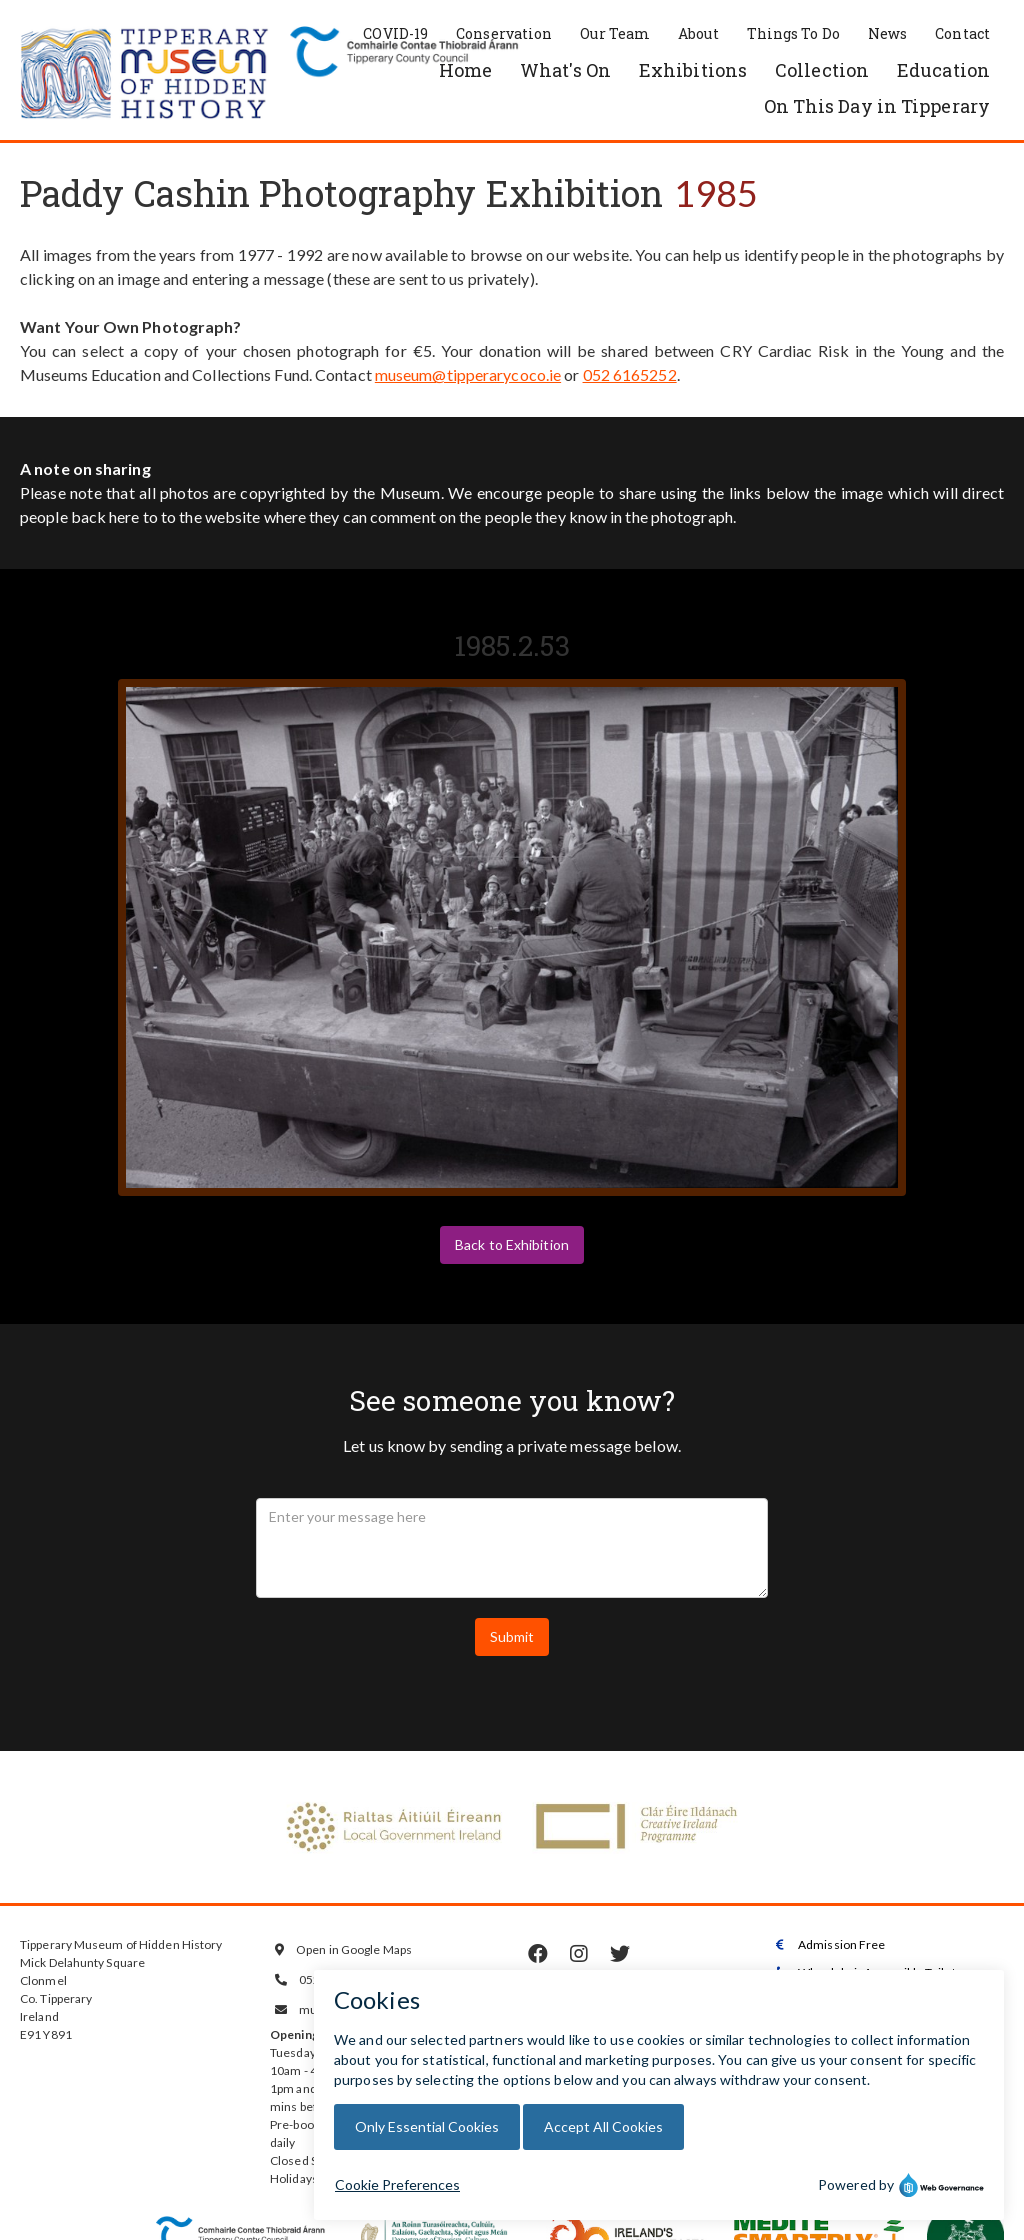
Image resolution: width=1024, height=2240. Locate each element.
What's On (565, 70)
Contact (962, 33)
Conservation (504, 33)
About (698, 33)
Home (465, 70)
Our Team (615, 33)
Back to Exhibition (512, 1244)
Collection (822, 70)
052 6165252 (630, 374)
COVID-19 (395, 33)
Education (943, 70)
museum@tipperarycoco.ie (468, 374)
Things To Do (793, 33)
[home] (145, 75)
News (887, 33)
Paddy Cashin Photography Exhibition (342, 193)
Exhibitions (693, 70)
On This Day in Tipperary (877, 106)
